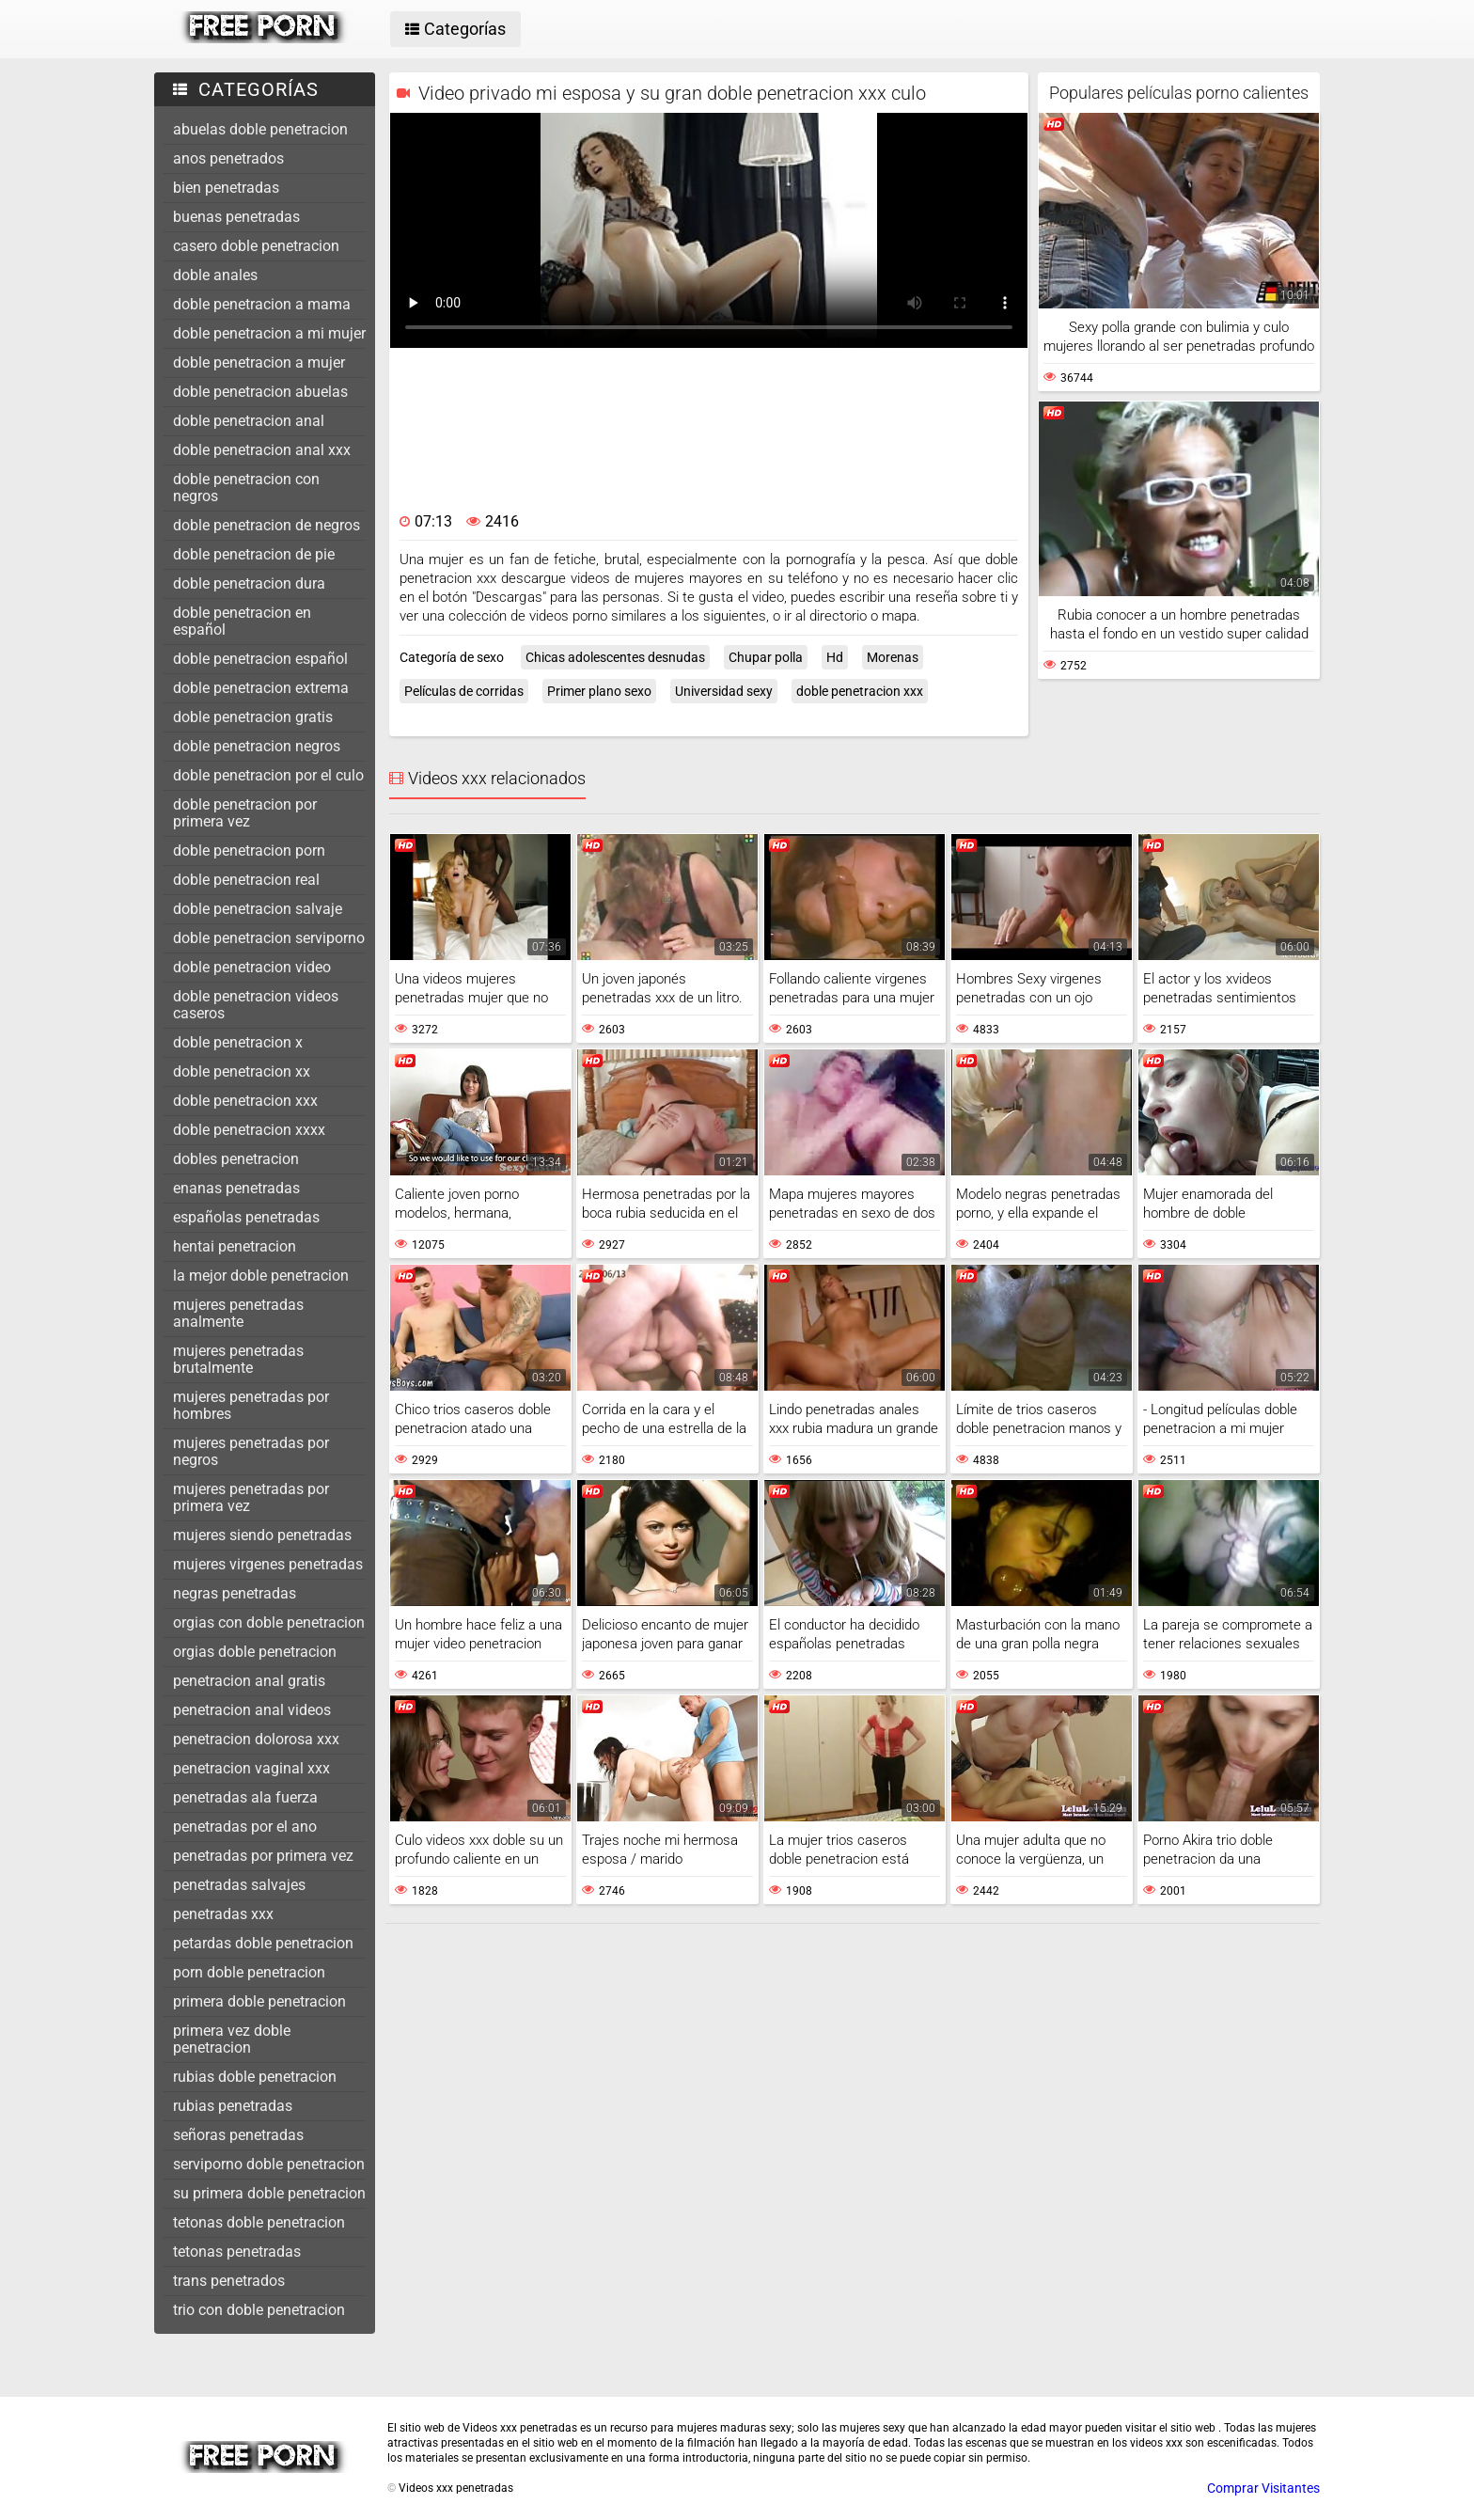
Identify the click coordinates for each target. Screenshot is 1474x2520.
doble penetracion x (238, 1042)
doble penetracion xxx (245, 1101)
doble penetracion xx (241, 1071)
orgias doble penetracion (255, 1652)
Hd (834, 657)
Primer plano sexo (599, 691)
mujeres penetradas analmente (238, 1313)
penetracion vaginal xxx (251, 1768)
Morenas (892, 657)
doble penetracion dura (249, 583)
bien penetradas (226, 188)
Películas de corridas (464, 691)
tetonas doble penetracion (259, 2222)
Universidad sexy (724, 691)
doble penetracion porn (249, 850)
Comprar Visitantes (1263, 2488)
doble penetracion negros (256, 746)
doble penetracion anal (248, 421)
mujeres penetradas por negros (251, 1451)
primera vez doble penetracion (231, 2039)
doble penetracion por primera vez (245, 812)
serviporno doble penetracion (269, 2164)
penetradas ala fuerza (245, 1797)
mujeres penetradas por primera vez (251, 1497)
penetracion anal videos (252, 1710)
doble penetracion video (252, 967)
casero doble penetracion (256, 246)
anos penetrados (228, 158)
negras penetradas (234, 1593)
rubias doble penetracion (255, 2077)
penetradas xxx (223, 1914)
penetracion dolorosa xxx (256, 1739)
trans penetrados (229, 2281)
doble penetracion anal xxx (262, 450)
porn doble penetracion (249, 1972)
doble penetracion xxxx (249, 1130)
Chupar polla (766, 657)
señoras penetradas (238, 2135)
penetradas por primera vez (263, 1856)
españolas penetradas (246, 1217)
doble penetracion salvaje (257, 909)
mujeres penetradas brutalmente (238, 1359)
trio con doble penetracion (259, 2310)
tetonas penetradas (237, 2251)
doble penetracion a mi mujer (269, 333)
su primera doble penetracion (269, 2193)
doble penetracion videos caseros (255, 1004)
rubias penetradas (232, 2106)
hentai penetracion (234, 1246)
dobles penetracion (236, 1159)
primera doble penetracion (259, 2001)
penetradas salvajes (239, 1885)
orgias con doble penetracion (269, 1622)
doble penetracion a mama (262, 304)
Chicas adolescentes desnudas (615, 657)
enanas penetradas (236, 1188)
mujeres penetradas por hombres (251, 1405)
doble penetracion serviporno (269, 938)
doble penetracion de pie (254, 554)
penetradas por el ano (245, 1826)
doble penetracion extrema (261, 688)
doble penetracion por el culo (268, 775)
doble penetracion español (260, 659)
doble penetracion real (246, 880)
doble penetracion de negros (266, 525)
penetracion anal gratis (249, 1681)
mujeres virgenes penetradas (268, 1564)
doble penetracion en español (242, 621)
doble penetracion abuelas (260, 392)
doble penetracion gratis (253, 717)
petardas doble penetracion (263, 1943)
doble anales (215, 275)
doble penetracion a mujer (259, 362)
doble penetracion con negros (246, 487)
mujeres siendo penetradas (262, 1535)
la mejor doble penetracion (261, 1275)
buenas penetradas (236, 217)
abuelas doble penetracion (260, 129)
